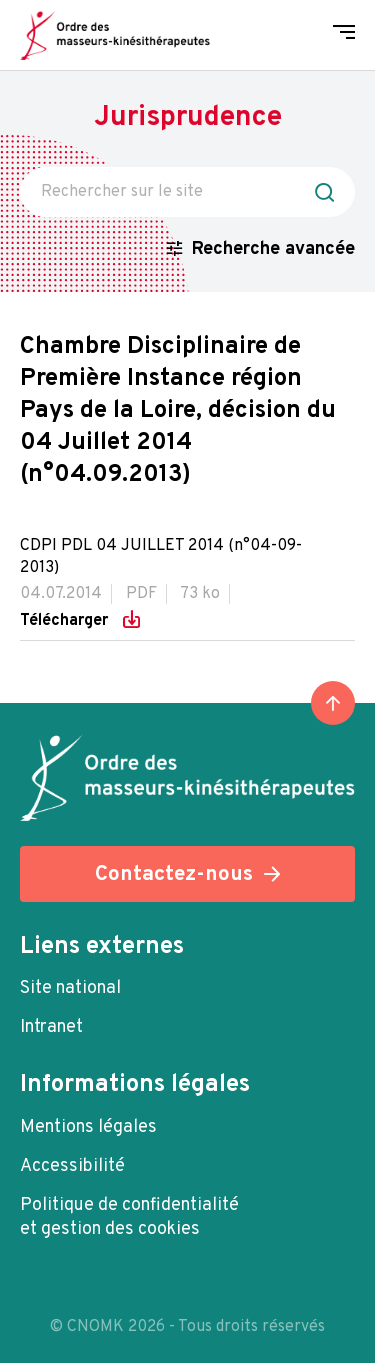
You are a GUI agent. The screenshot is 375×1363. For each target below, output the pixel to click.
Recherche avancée (273, 249)
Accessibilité (72, 1166)
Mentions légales (88, 1127)
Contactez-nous (174, 874)
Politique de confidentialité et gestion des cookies (129, 1217)
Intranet (51, 1027)
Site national (70, 988)
